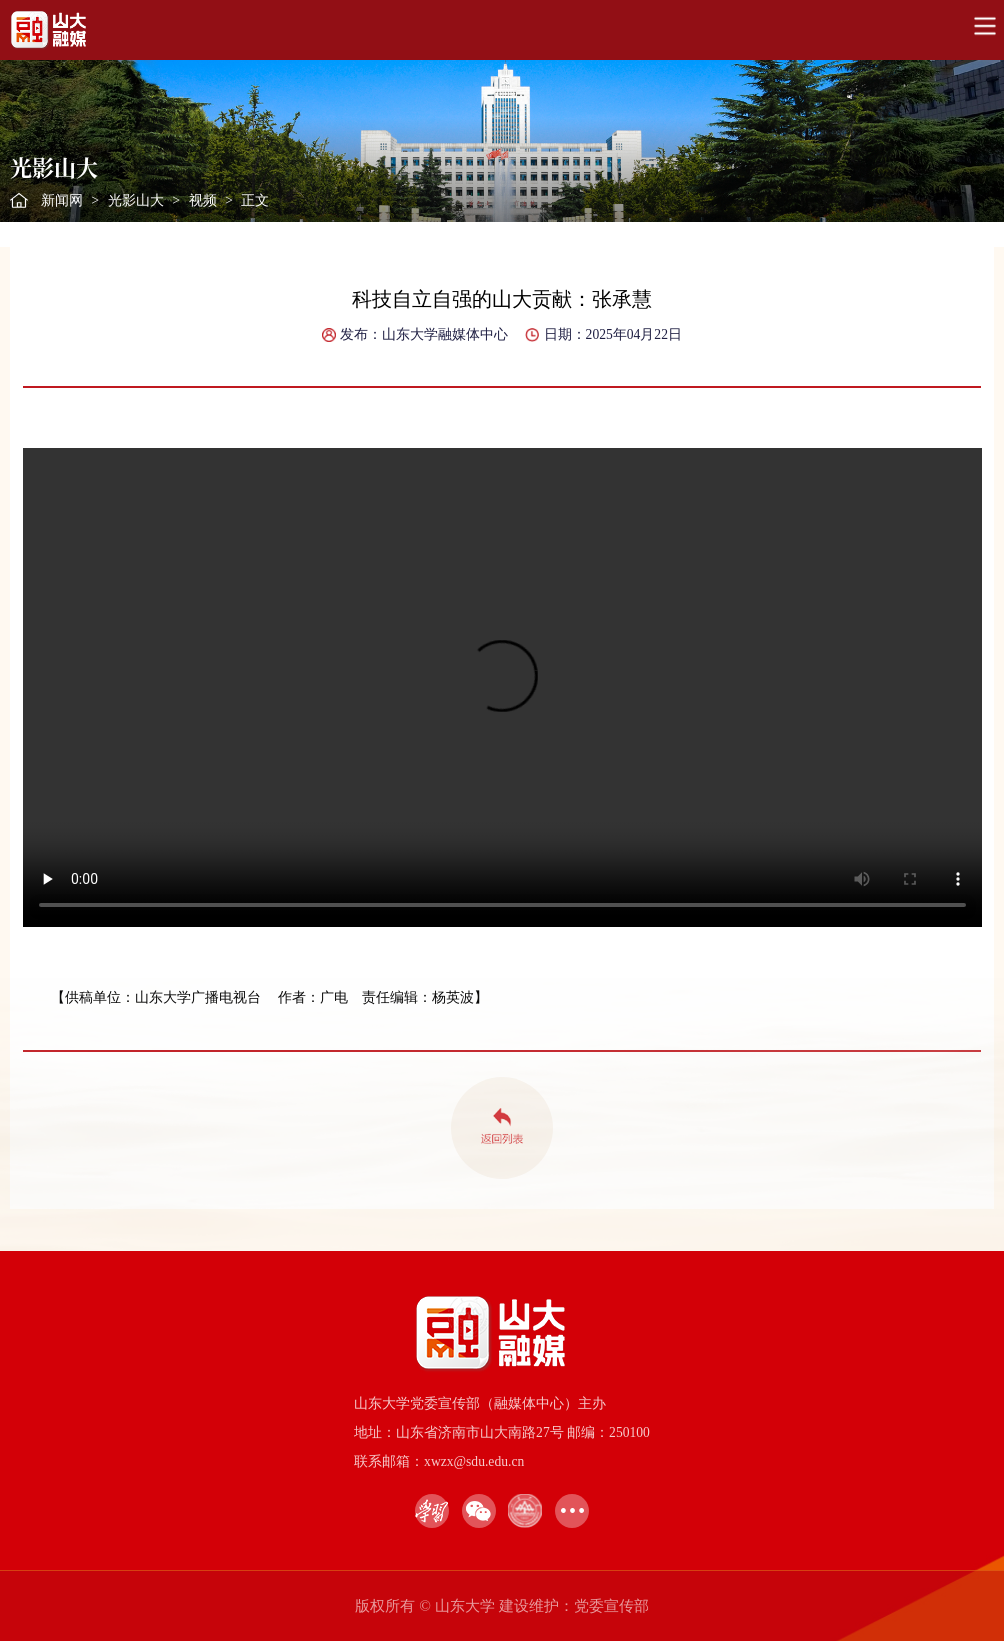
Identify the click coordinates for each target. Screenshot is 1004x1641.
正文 (255, 200)
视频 (203, 200)
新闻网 (62, 200)
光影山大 (136, 200)
